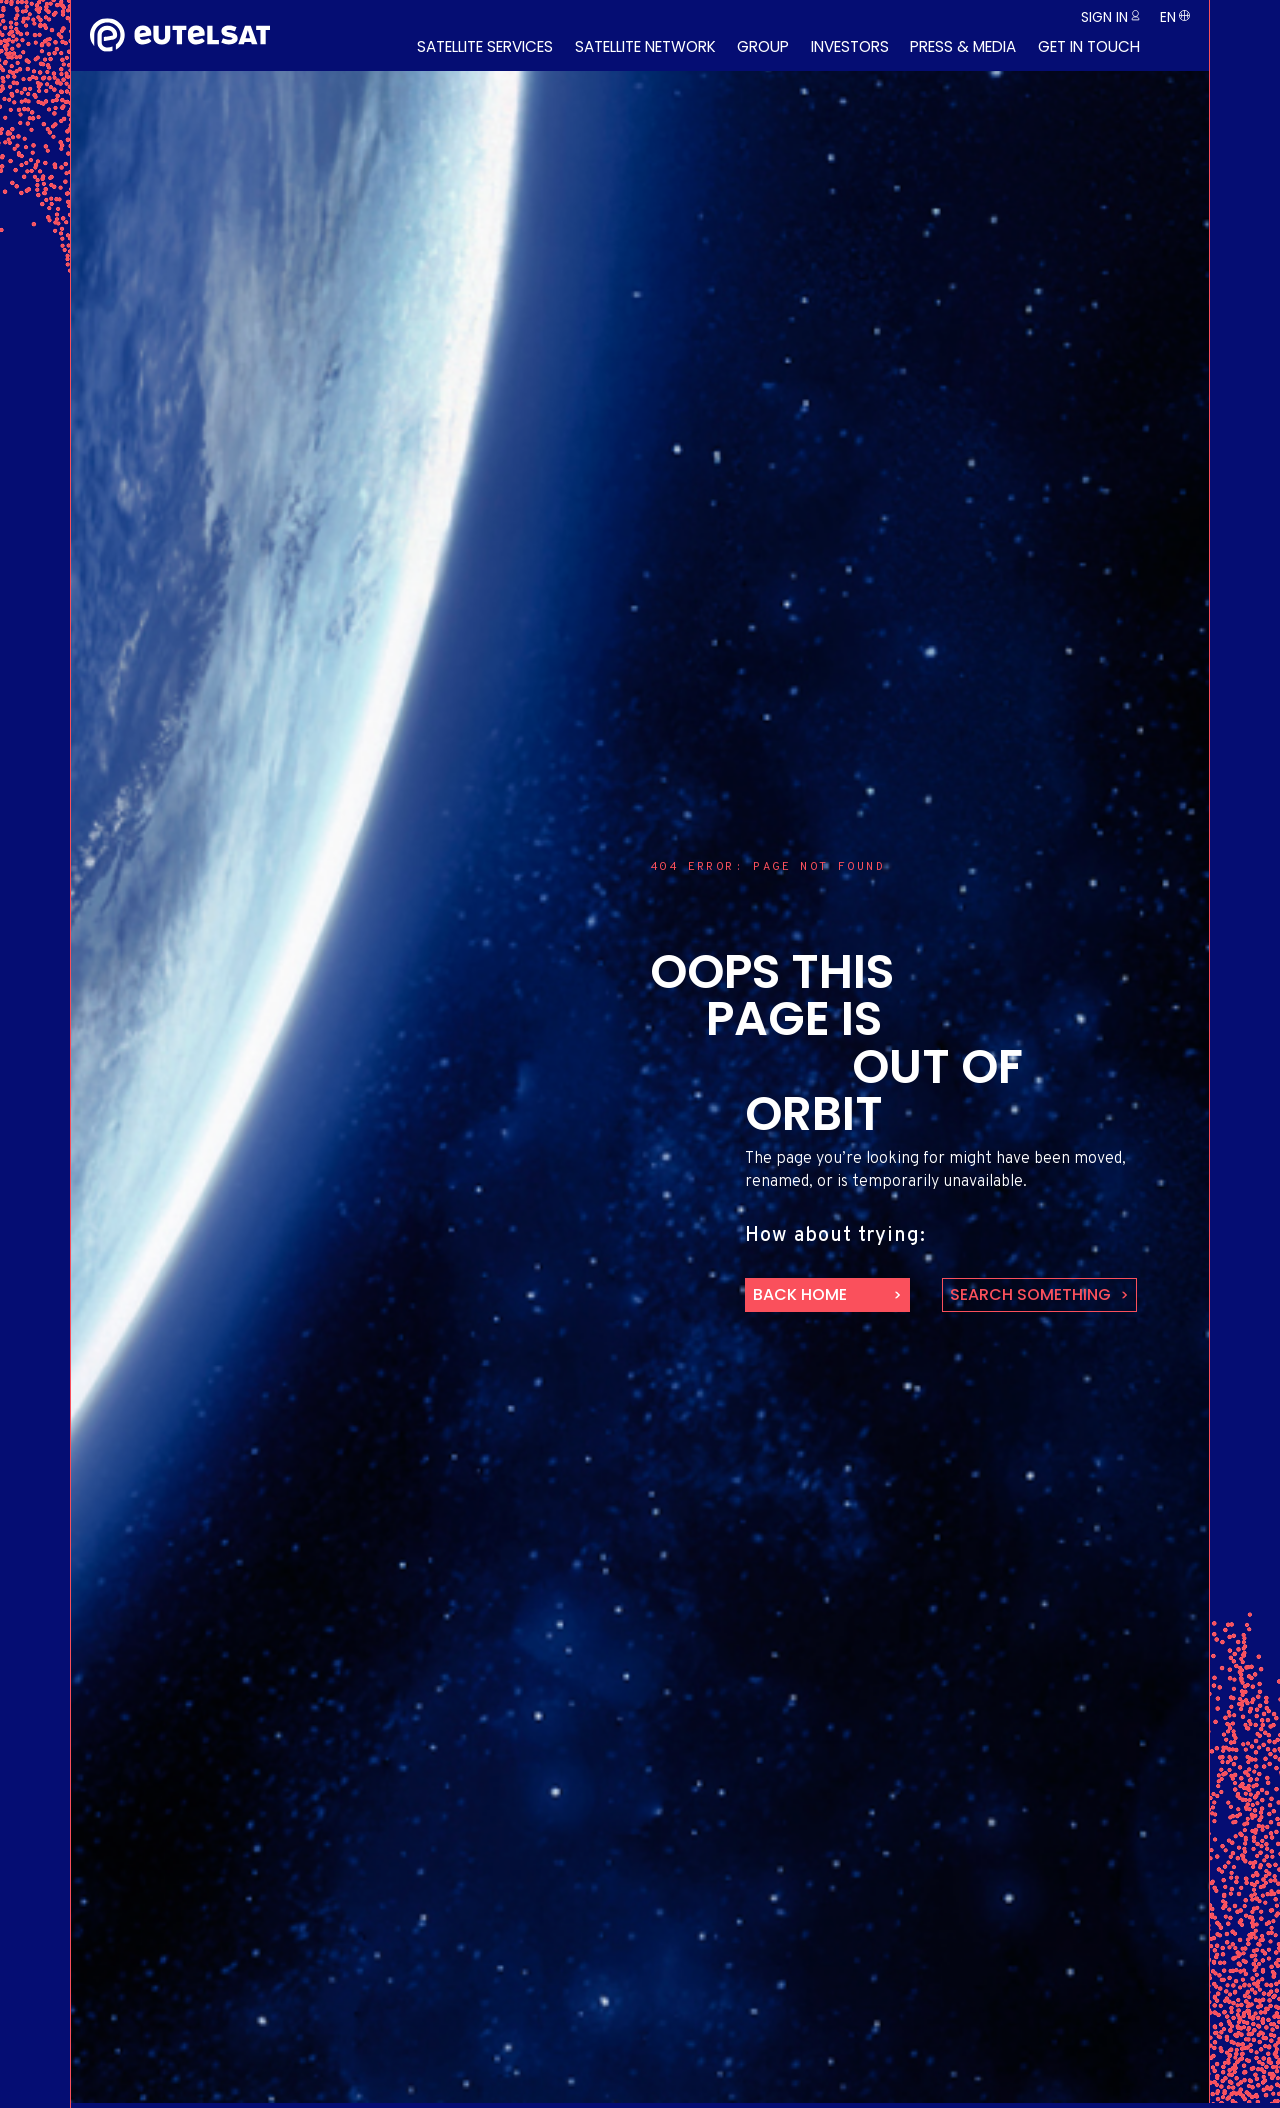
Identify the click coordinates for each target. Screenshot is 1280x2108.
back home (800, 1294)
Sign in (1104, 17)
